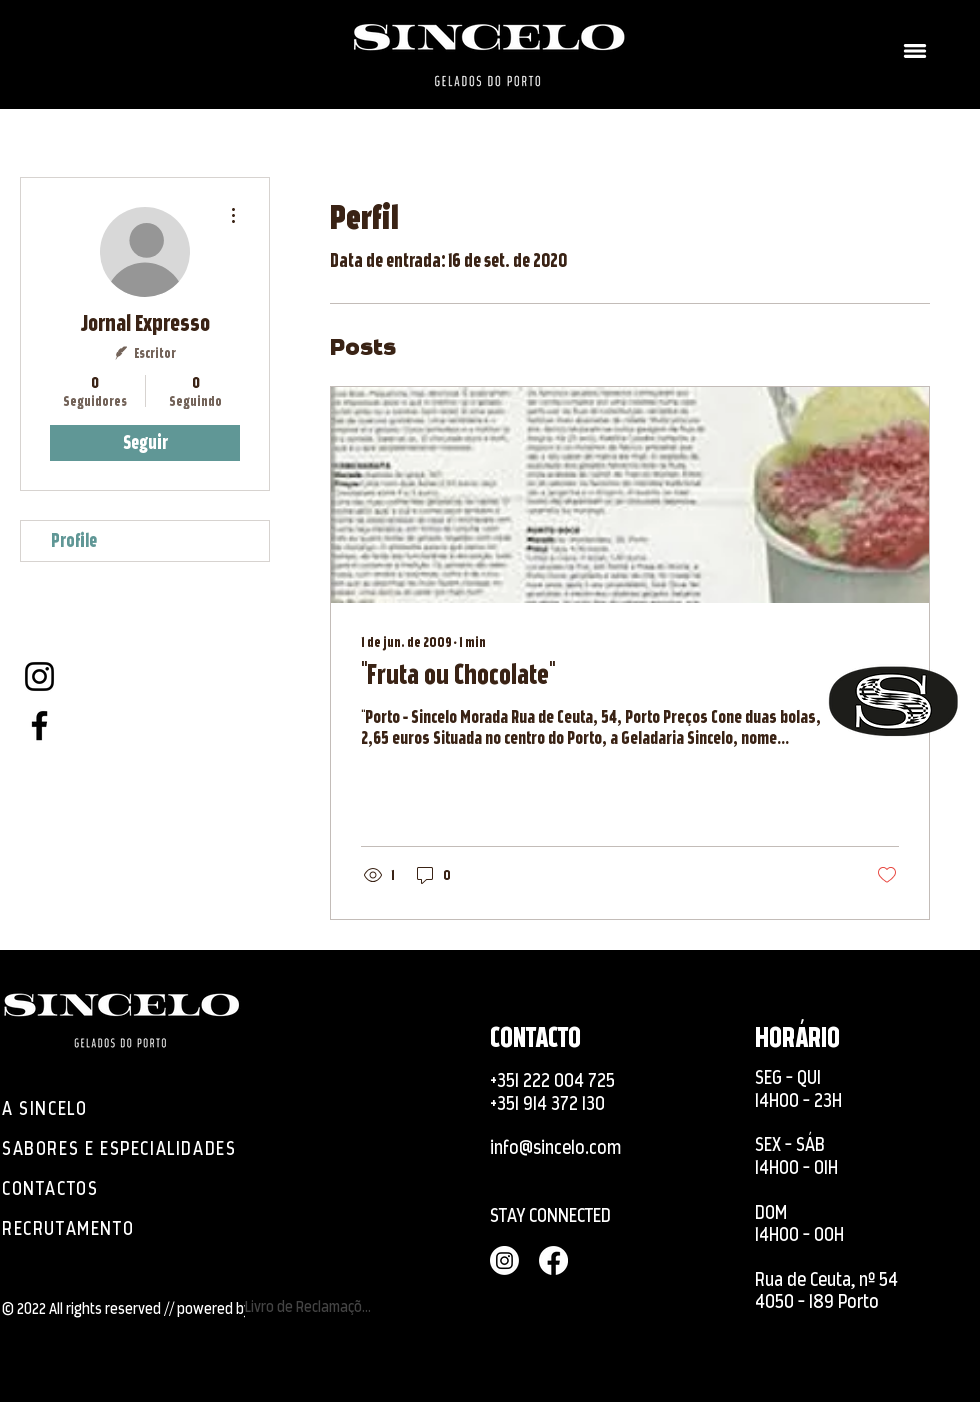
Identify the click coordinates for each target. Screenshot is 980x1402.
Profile (74, 540)
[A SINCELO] (55, 1109)
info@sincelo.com (555, 1147)
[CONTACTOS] (55, 1189)
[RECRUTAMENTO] (95, 1229)
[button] (915, 51)
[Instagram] (39, 676)
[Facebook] (39, 725)
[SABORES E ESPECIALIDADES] (131, 1149)
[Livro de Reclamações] (311, 1307)
